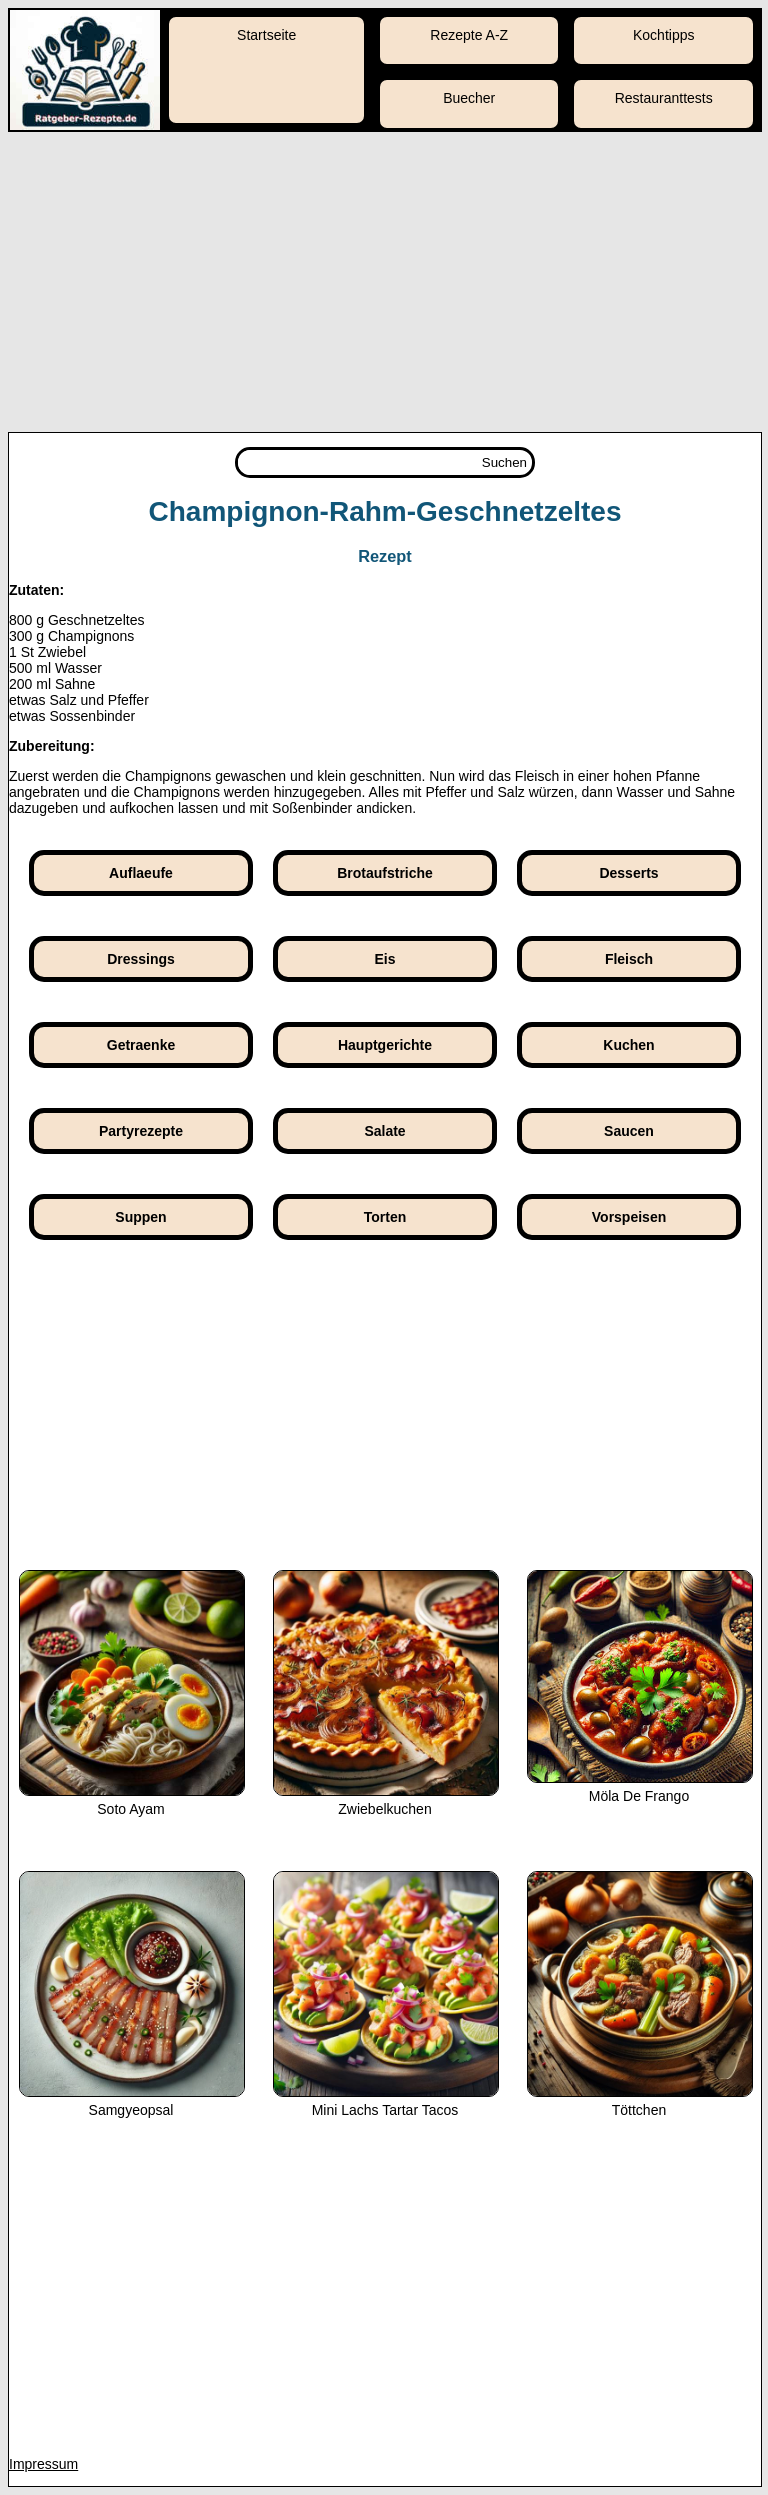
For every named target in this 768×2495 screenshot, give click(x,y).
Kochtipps (663, 35)
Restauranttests (664, 98)
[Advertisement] (384, 282)
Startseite (266, 35)
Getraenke (141, 1045)
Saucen (629, 1131)
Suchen (504, 462)
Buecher (469, 98)
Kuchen (628, 1045)
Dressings (141, 959)
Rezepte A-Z (469, 35)
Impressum (43, 2464)
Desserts (628, 873)
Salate (384, 1131)
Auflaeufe (141, 873)
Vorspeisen (629, 1217)
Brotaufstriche (385, 873)
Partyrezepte (141, 1131)
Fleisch (629, 959)
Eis (384, 959)
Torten (385, 1217)
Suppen (140, 1217)
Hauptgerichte (385, 1045)
